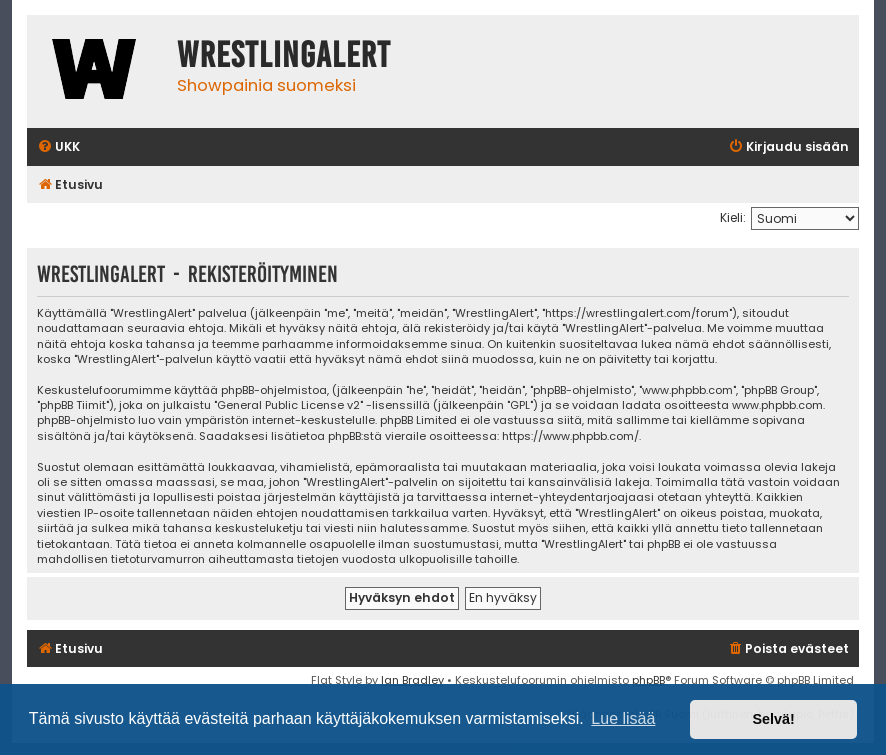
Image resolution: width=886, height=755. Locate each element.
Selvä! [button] (773, 719)
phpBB (648, 680)
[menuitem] (58, 147)
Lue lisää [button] (623, 718)
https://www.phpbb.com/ (570, 436)
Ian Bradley (412, 680)
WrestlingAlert (284, 55)
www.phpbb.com (777, 405)
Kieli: (733, 217)
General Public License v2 (288, 405)
